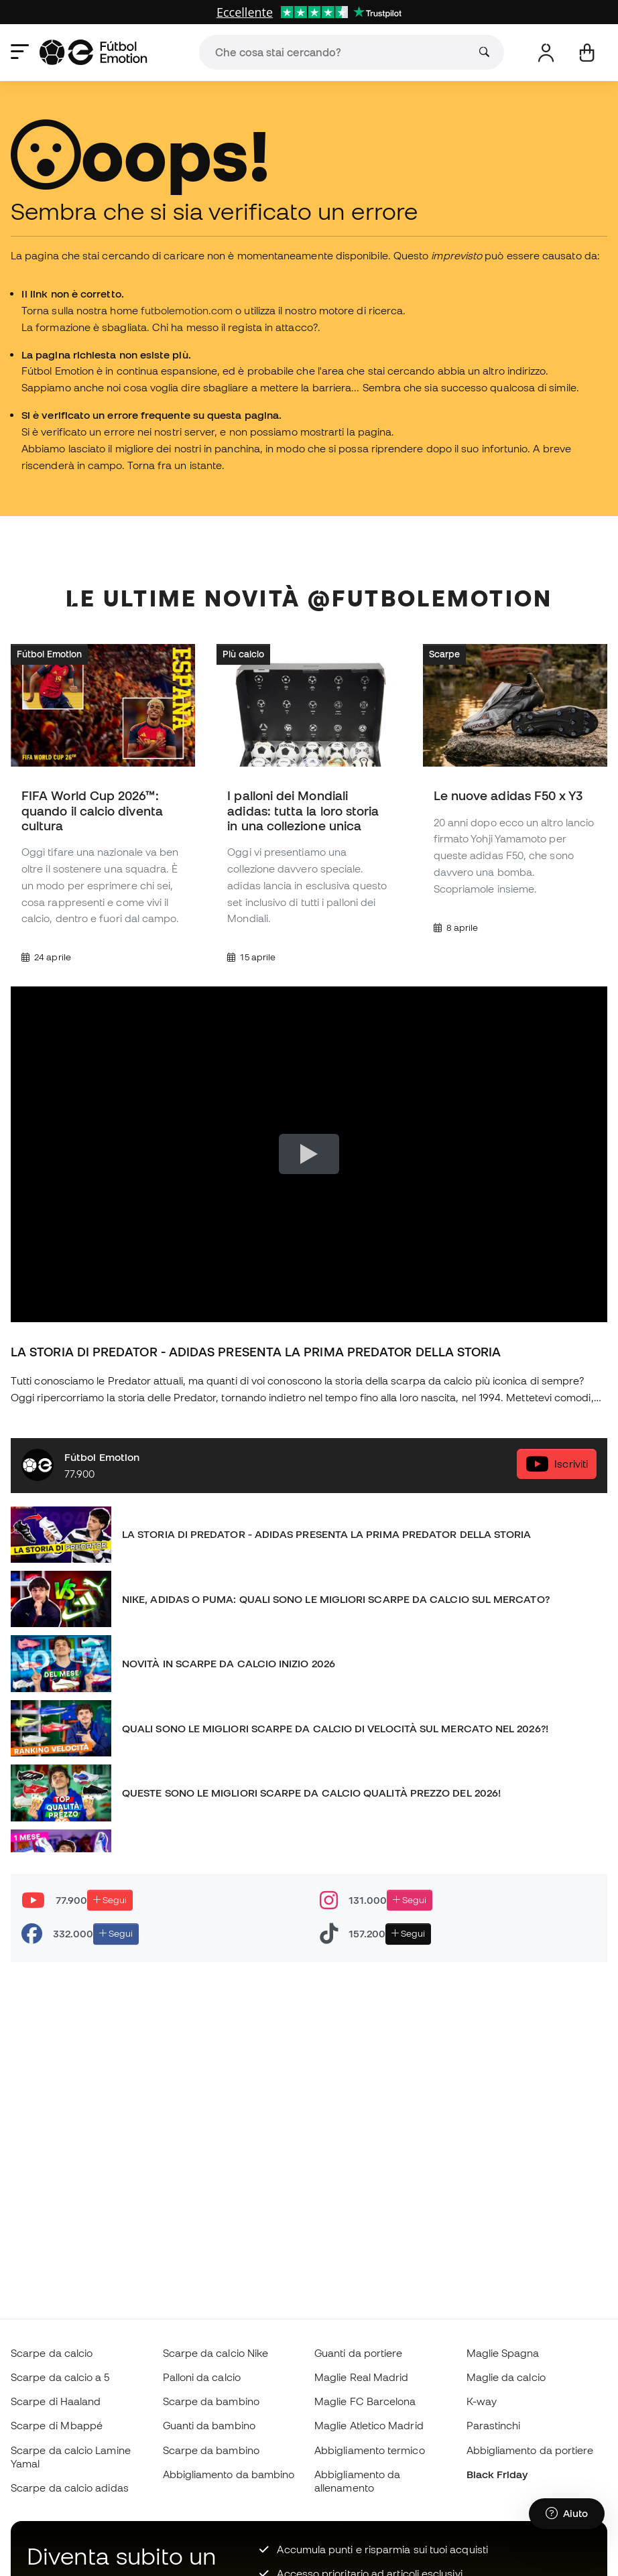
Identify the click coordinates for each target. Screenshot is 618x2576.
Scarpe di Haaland (56, 2401)
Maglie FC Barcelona (365, 2401)
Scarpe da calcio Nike (216, 2353)
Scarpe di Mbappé (57, 2425)
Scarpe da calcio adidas (70, 2488)
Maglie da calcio (506, 2377)
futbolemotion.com (187, 310)
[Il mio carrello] (586, 53)
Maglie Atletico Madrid (369, 2425)
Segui (110, 1899)
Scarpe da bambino (211, 2401)
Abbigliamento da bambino (229, 2474)
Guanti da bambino (209, 2425)
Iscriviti (557, 1464)
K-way (482, 2401)
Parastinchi (494, 2425)
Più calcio (243, 654)
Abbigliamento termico (369, 2450)
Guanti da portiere (358, 2353)
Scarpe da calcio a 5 (60, 2377)
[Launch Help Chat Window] (567, 2513)
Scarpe (444, 654)
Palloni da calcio (202, 2377)
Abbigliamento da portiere (530, 2450)
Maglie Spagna (503, 2353)
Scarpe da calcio (51, 2353)
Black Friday (497, 2474)
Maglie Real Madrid (361, 2377)
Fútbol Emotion (49, 654)
